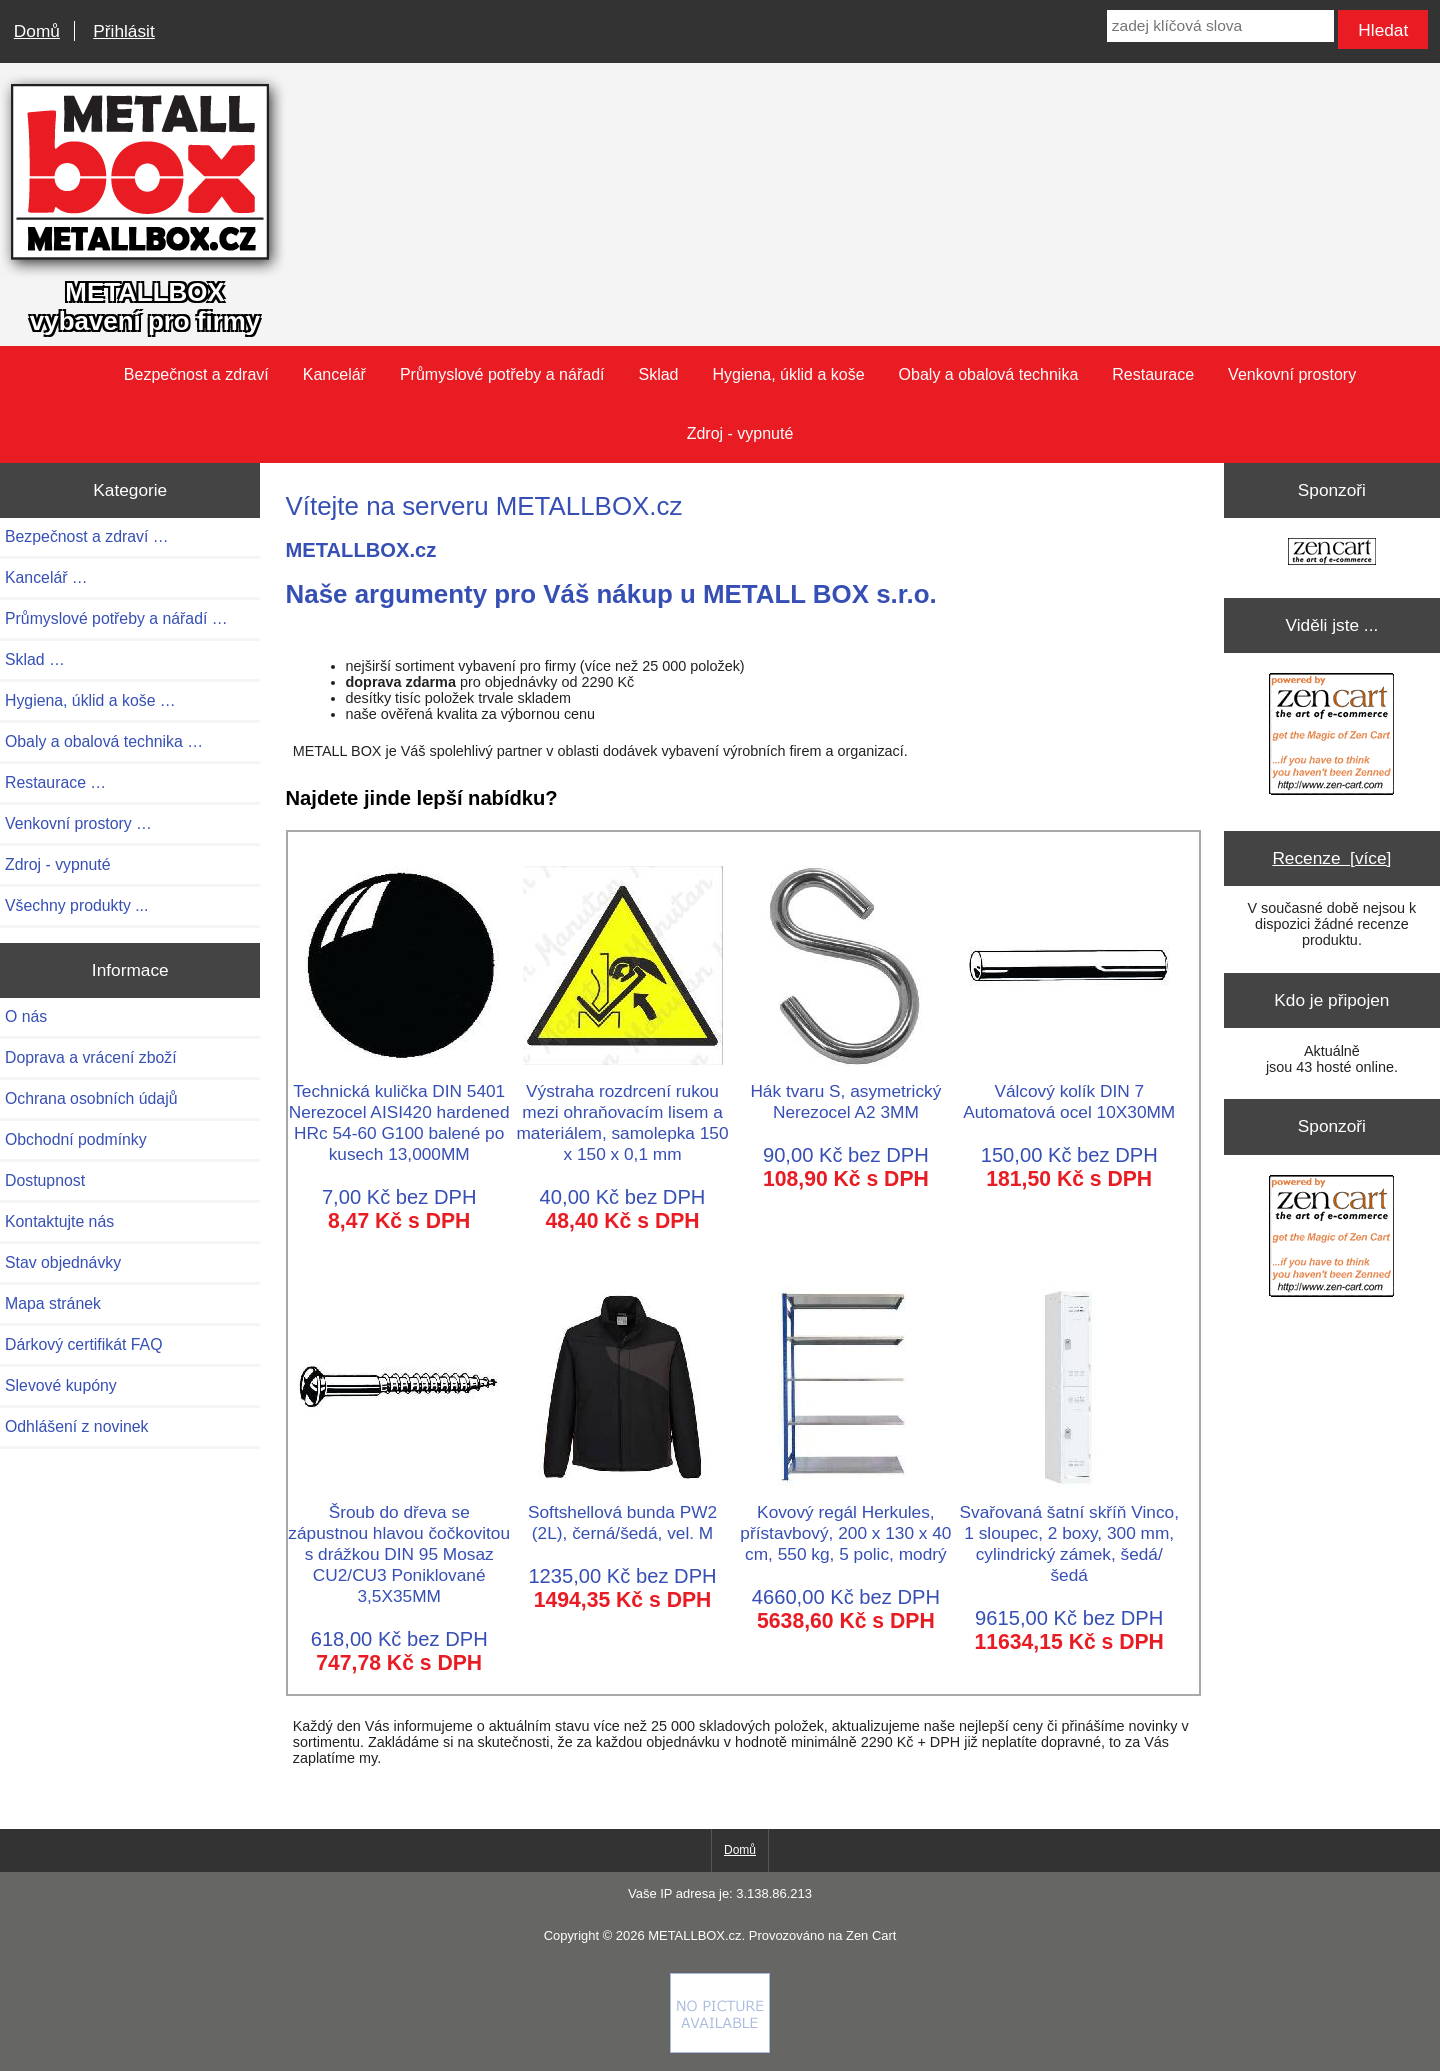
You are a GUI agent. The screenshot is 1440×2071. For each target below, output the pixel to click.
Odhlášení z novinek (76, 1426)
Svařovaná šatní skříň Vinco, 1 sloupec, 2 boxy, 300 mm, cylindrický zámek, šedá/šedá (1068, 1533)
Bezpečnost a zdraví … (87, 536)
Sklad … (35, 659)
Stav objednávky (63, 1262)
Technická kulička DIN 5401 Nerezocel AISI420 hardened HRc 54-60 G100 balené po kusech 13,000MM (399, 1112)
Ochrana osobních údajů (91, 1098)
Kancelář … (46, 577)
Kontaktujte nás (59, 1221)
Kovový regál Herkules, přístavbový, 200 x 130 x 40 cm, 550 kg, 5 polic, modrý (845, 1522)
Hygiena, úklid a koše (789, 374)
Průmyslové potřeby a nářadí (502, 374)
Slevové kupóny (61, 1385)
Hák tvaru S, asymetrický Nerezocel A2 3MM (846, 1091)
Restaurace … (55, 782)
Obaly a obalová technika (989, 374)
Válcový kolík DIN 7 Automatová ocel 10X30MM (1069, 1091)
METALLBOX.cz (694, 1935)
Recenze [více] (1331, 858)
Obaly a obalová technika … (104, 741)
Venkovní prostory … (78, 823)
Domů (37, 31)
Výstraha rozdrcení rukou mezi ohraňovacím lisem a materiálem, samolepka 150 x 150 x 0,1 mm (622, 1112)
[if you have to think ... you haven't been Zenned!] (720, 2048)
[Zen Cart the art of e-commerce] (1332, 553)
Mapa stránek (53, 1303)
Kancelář (334, 374)
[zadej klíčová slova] (1220, 26)
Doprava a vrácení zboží (91, 1057)
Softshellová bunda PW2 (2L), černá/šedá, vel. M (623, 1512)
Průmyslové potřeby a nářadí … (116, 618)
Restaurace (1153, 374)
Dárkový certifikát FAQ (83, 1344)
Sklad (658, 374)
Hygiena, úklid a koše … (90, 700)
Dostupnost (45, 1180)
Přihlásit (123, 31)
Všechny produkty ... (76, 905)
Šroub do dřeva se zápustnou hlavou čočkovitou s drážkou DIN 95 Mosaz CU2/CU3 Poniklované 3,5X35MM (399, 1543)
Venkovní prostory (1292, 374)
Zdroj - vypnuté (740, 433)
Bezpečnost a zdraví (196, 374)
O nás (26, 1016)
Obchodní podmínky (76, 1139)
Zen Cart (871, 1935)
